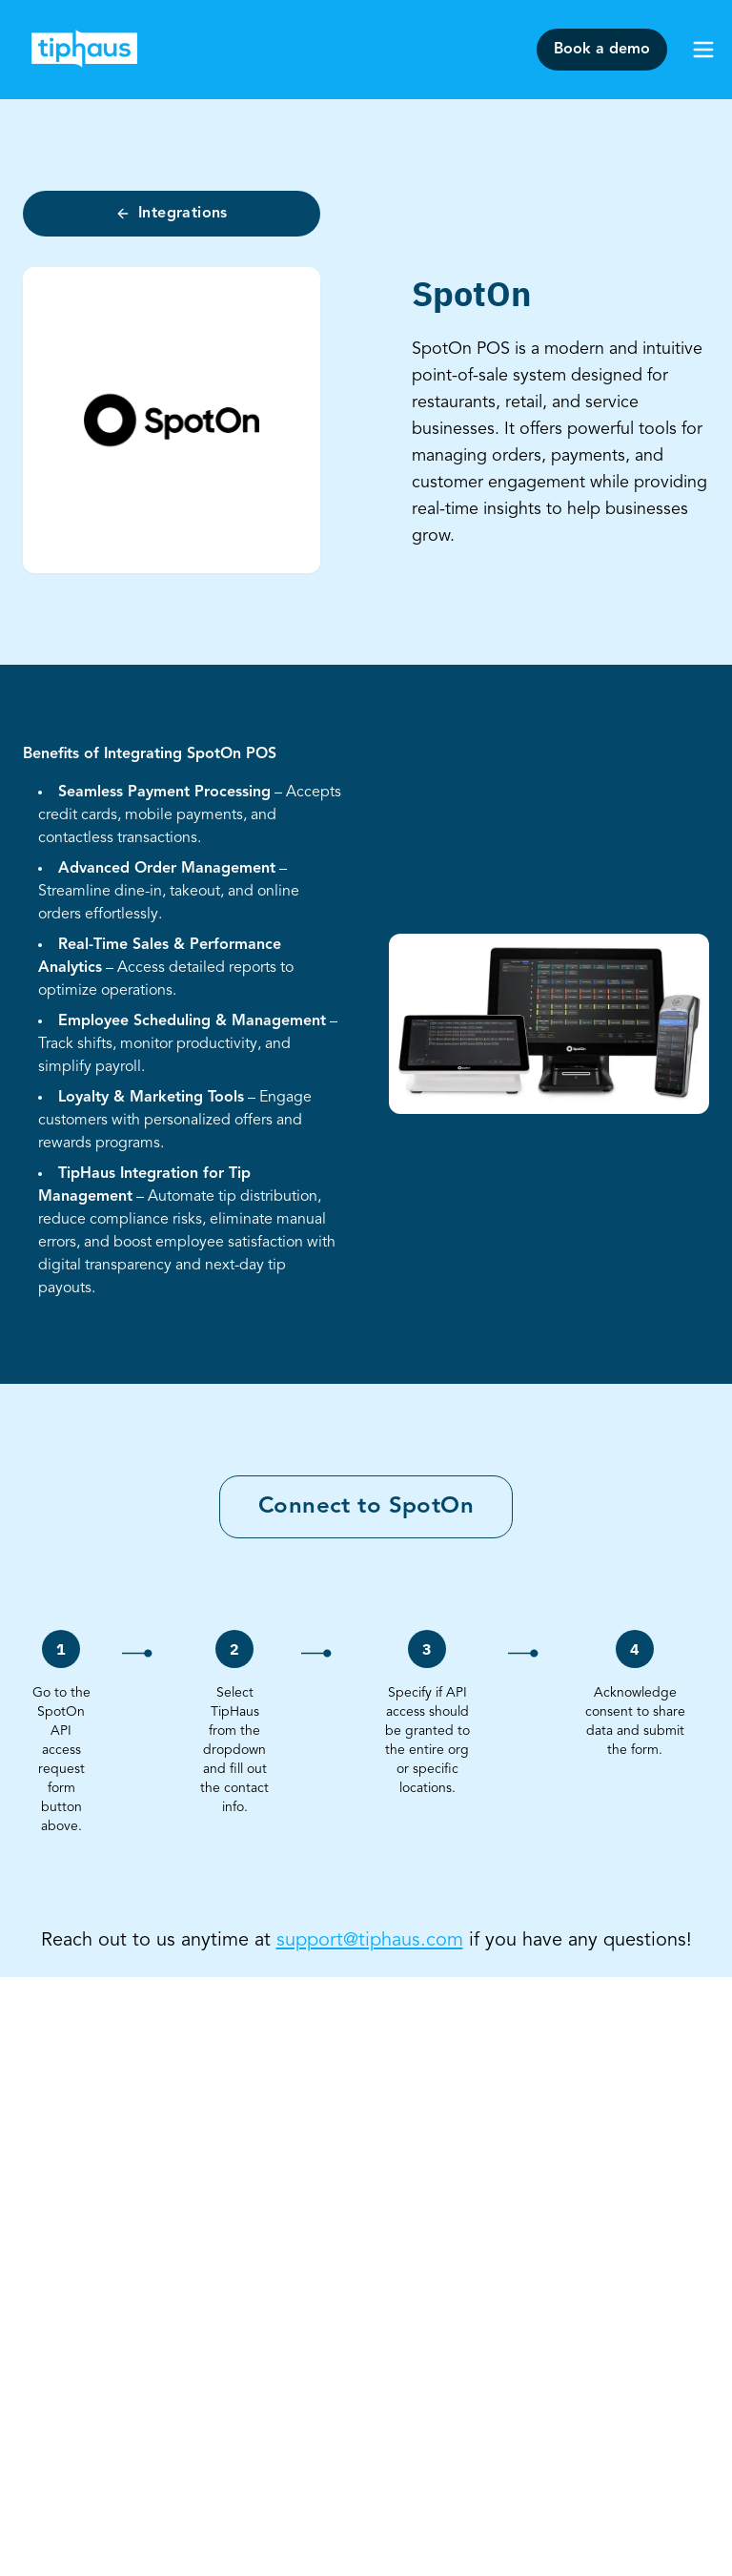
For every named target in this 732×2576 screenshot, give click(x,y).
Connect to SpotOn (366, 1506)
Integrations (171, 213)
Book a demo (602, 49)
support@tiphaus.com (369, 1940)
